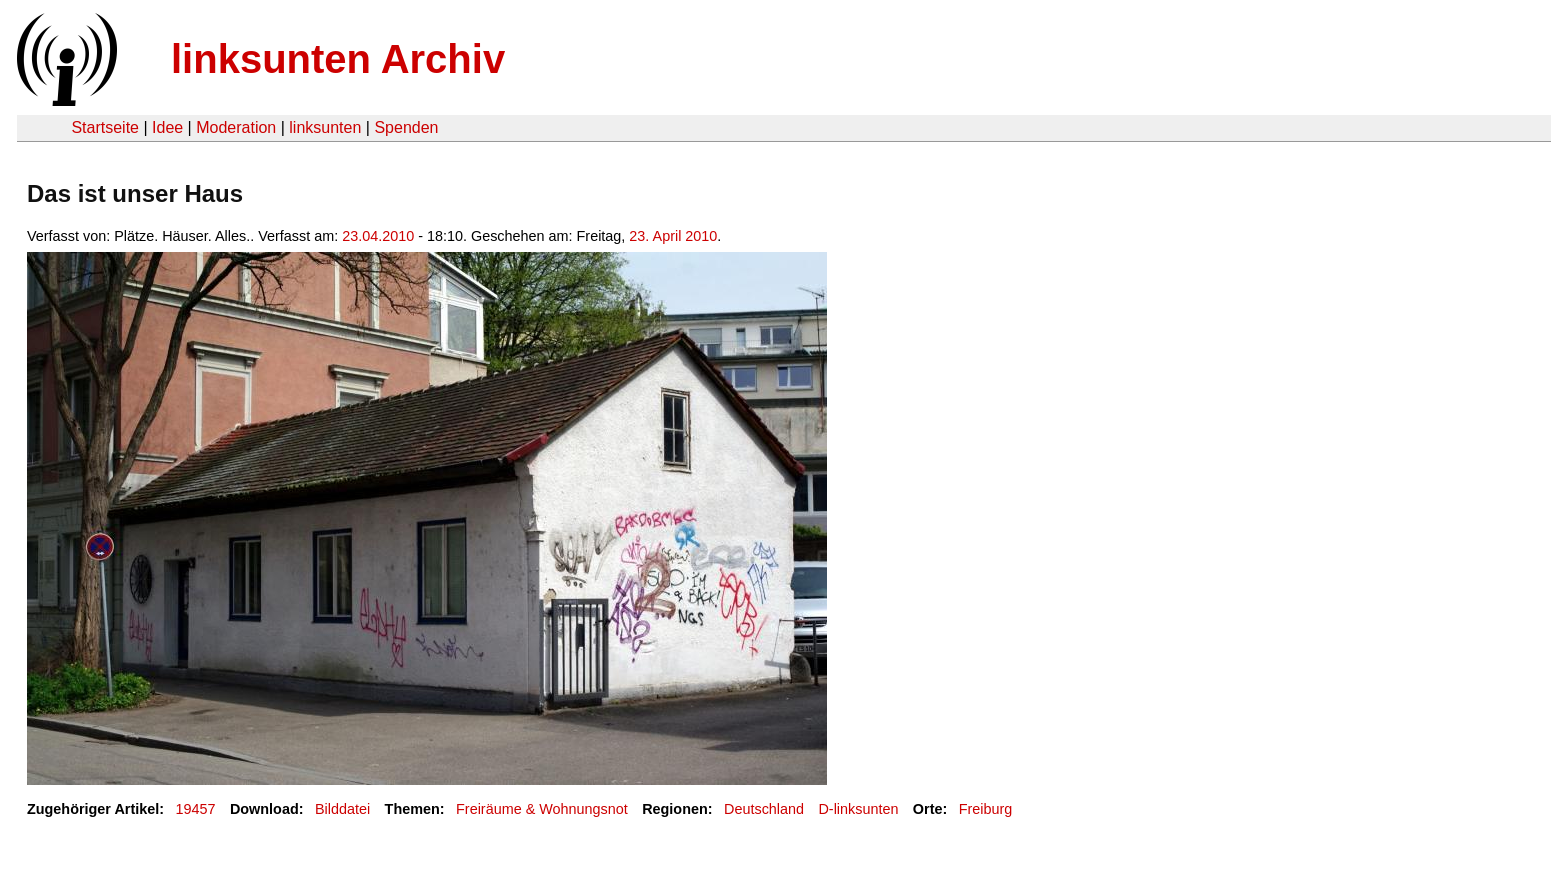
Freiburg (986, 809)
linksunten (325, 127)
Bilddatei (342, 809)
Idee (167, 127)
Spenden (406, 127)
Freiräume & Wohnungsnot (542, 809)
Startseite (105, 127)
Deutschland (764, 809)
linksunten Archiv (338, 59)
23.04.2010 (378, 236)
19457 (196, 809)
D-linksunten (858, 809)
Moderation (236, 127)
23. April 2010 (673, 236)
